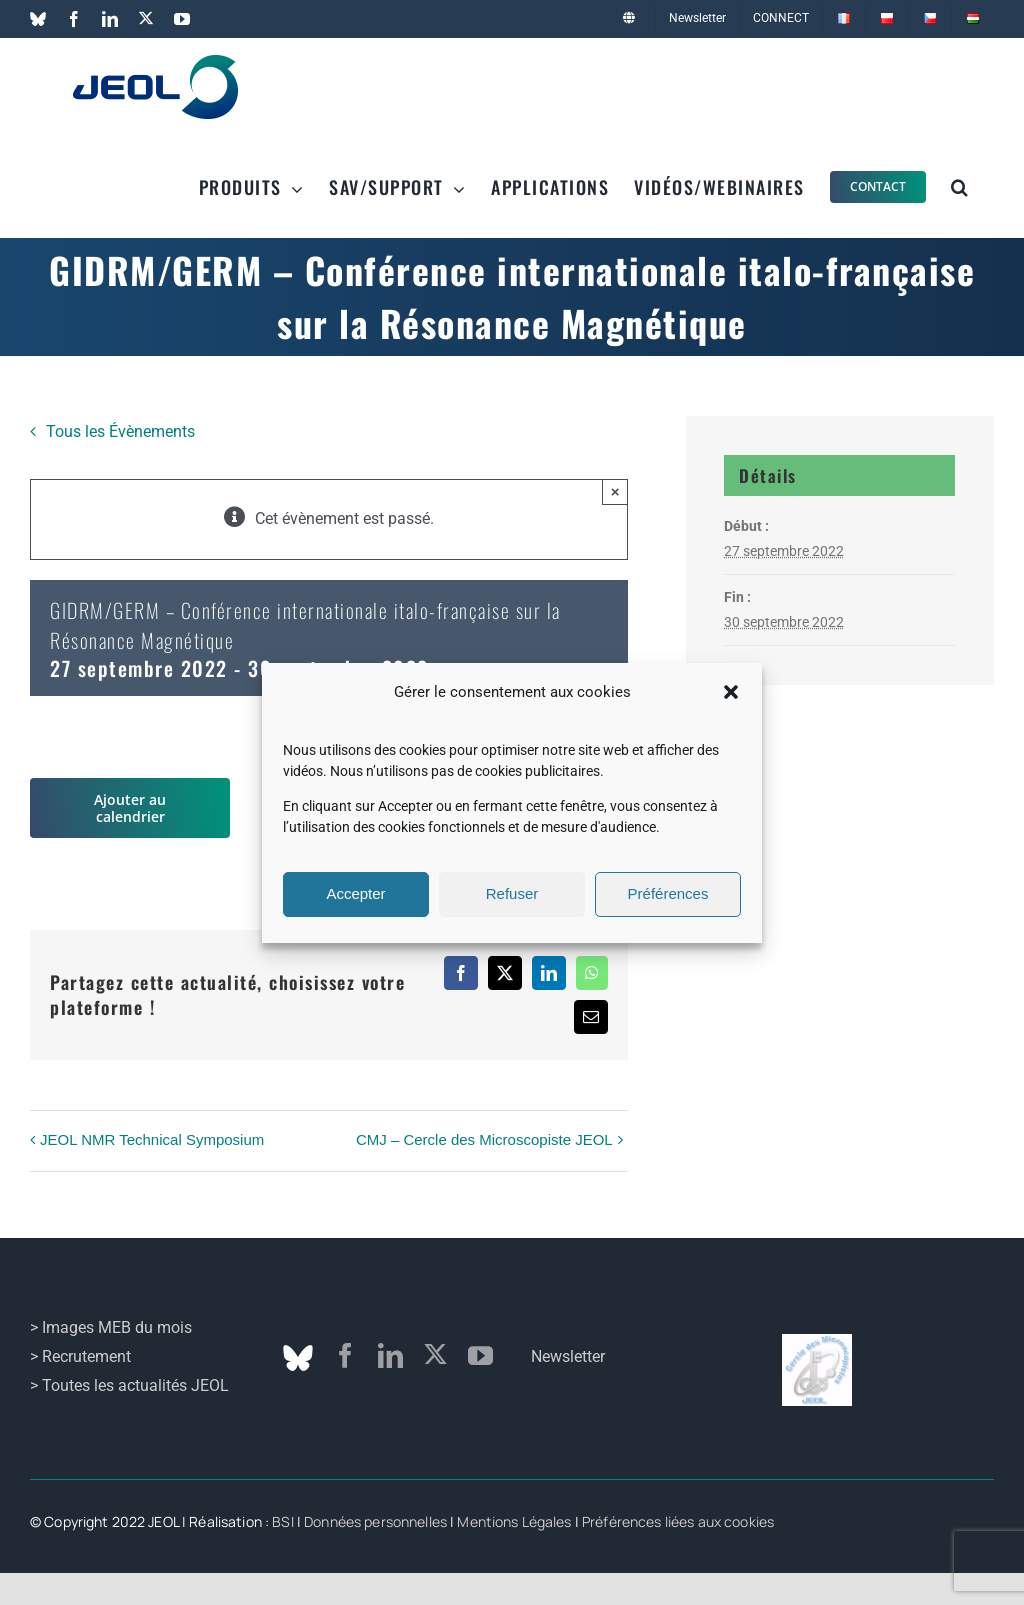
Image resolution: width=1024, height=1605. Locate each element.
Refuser (512, 893)
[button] (731, 692)
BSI (282, 1521)
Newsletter (568, 1356)
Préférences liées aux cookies (678, 1521)
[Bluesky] (298, 1358)
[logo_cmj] (817, 1341)
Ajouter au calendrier (130, 808)
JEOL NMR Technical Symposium (152, 1139)
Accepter (355, 893)
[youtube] (480, 1355)
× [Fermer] (615, 491)
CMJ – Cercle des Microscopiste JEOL (484, 1139)
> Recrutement (80, 1356)
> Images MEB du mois (111, 1327)
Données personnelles (375, 1521)
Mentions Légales (514, 1521)
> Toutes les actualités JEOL (129, 1385)
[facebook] (345, 1355)
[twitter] (435, 1354)
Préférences (668, 893)
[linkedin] (390, 1355)
